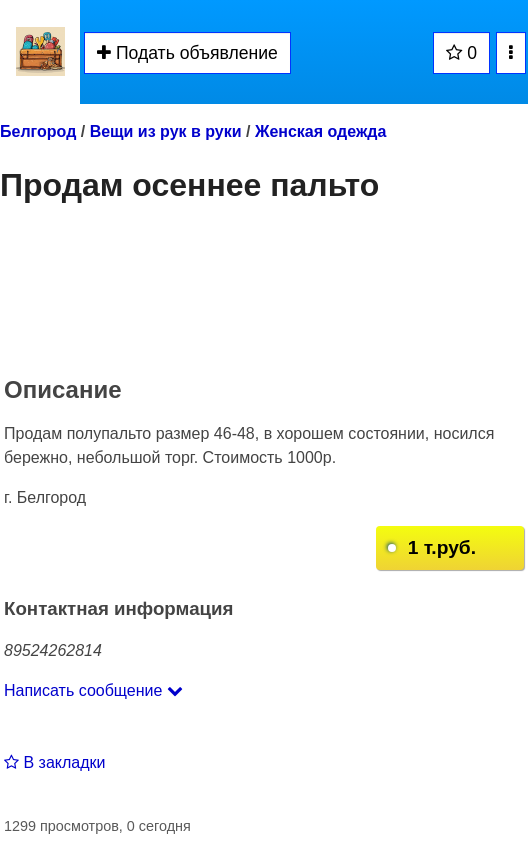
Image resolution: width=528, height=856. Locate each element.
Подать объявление (187, 53)
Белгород (38, 131)
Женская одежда (320, 131)
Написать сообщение (93, 690)
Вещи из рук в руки (166, 131)
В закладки (54, 762)
